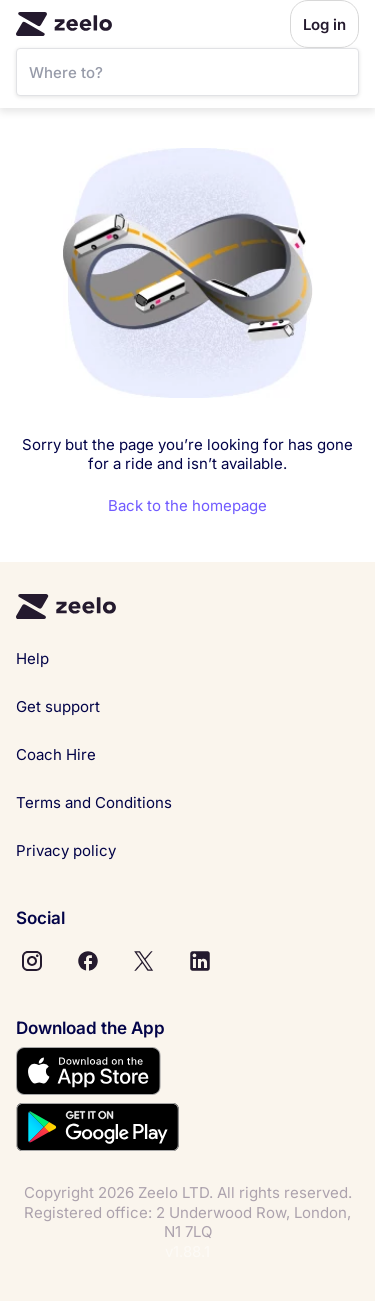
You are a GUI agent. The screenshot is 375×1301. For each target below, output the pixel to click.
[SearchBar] (187, 72)
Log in (324, 24)
